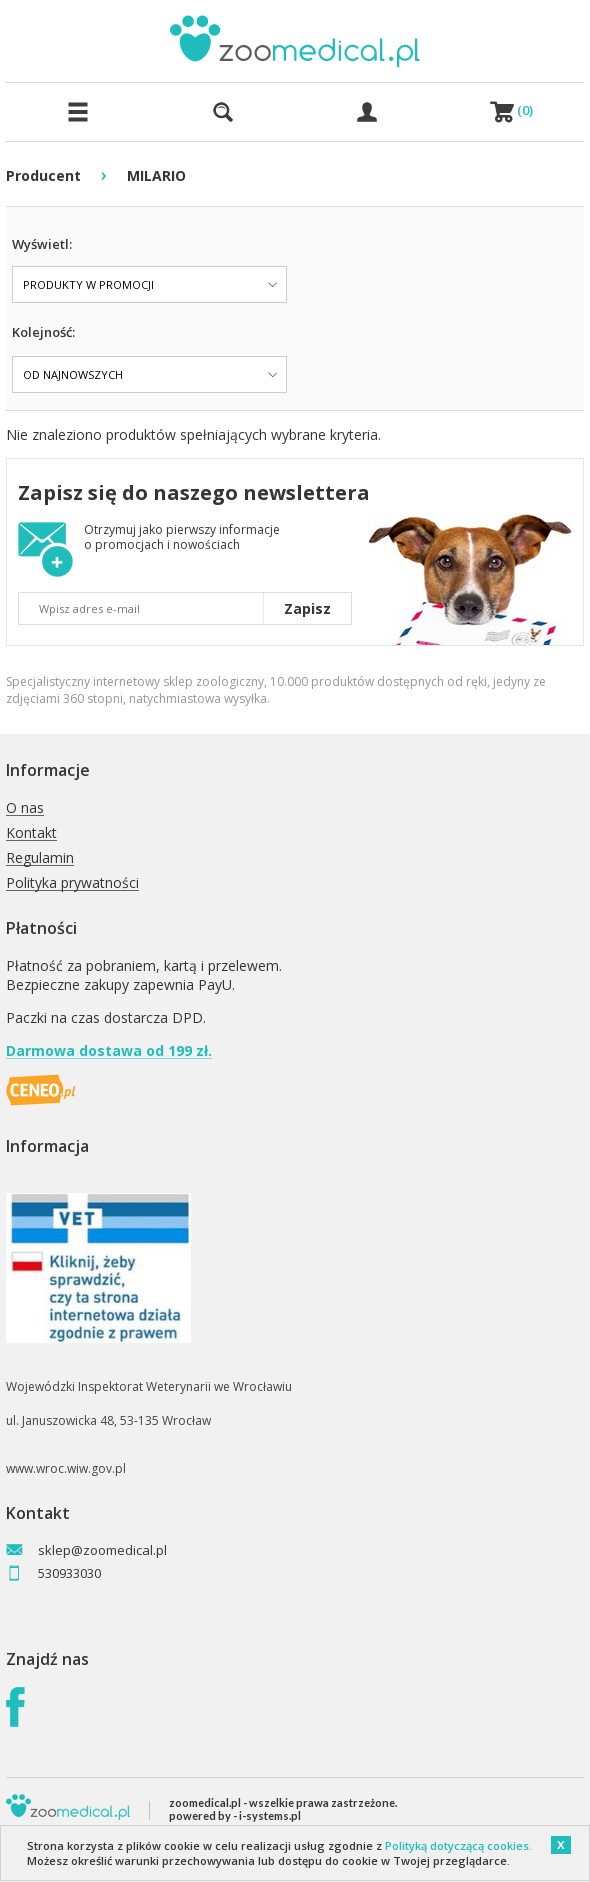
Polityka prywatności (72, 883)
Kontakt (31, 833)
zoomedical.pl (205, 1802)
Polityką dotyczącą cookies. (458, 1845)
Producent (43, 175)
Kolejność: (43, 332)
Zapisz (307, 608)
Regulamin (40, 858)
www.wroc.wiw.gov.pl (66, 1468)
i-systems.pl (270, 1815)
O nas (25, 808)
